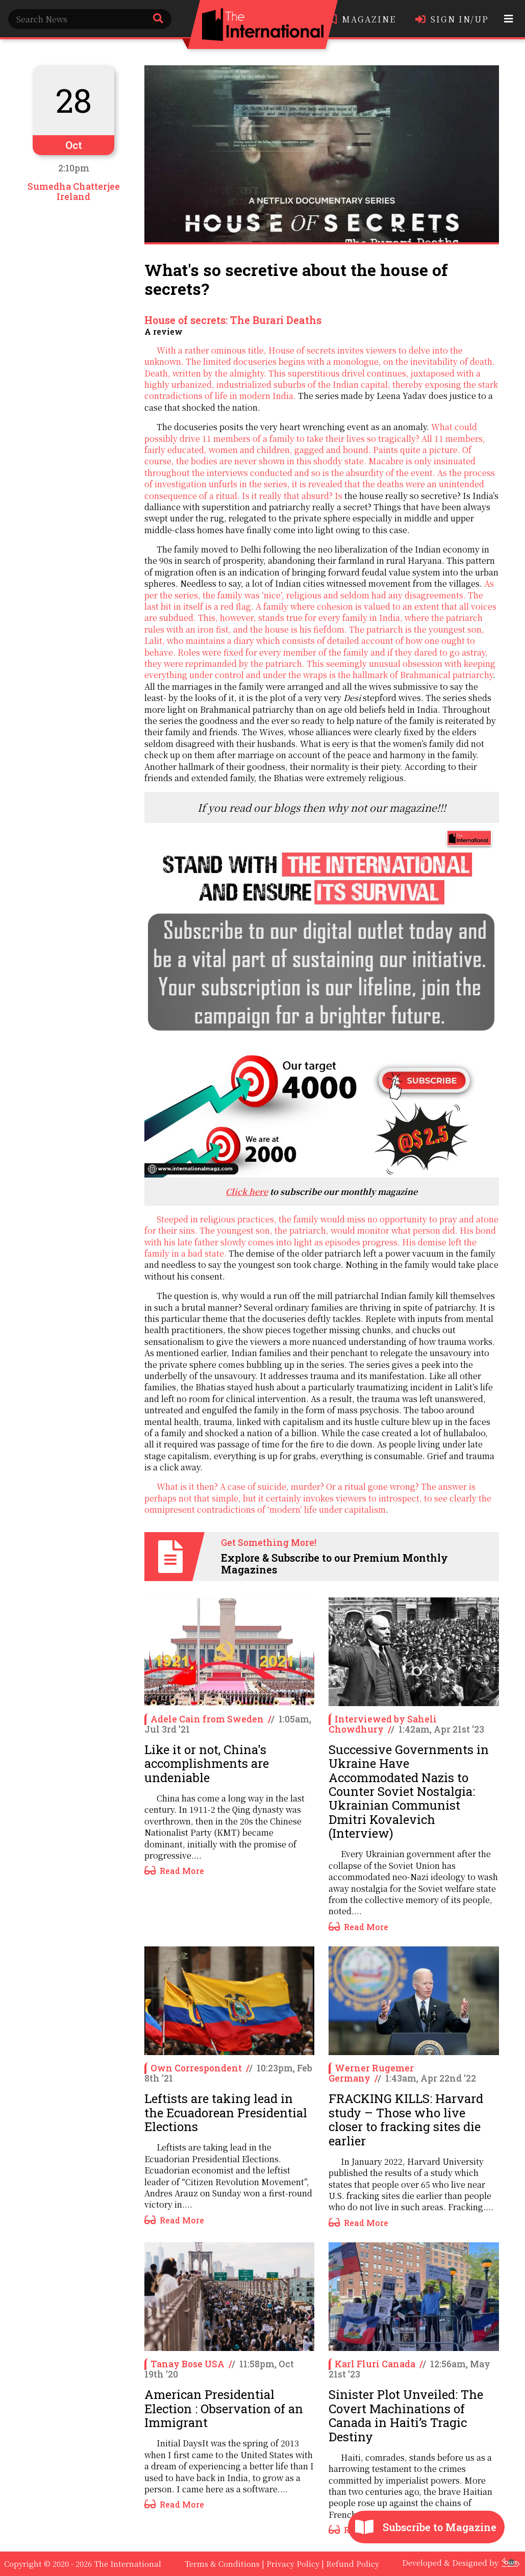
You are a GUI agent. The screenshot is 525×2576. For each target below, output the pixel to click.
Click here (247, 1191)
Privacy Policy (292, 2563)
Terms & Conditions (222, 2563)
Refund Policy (352, 2563)
